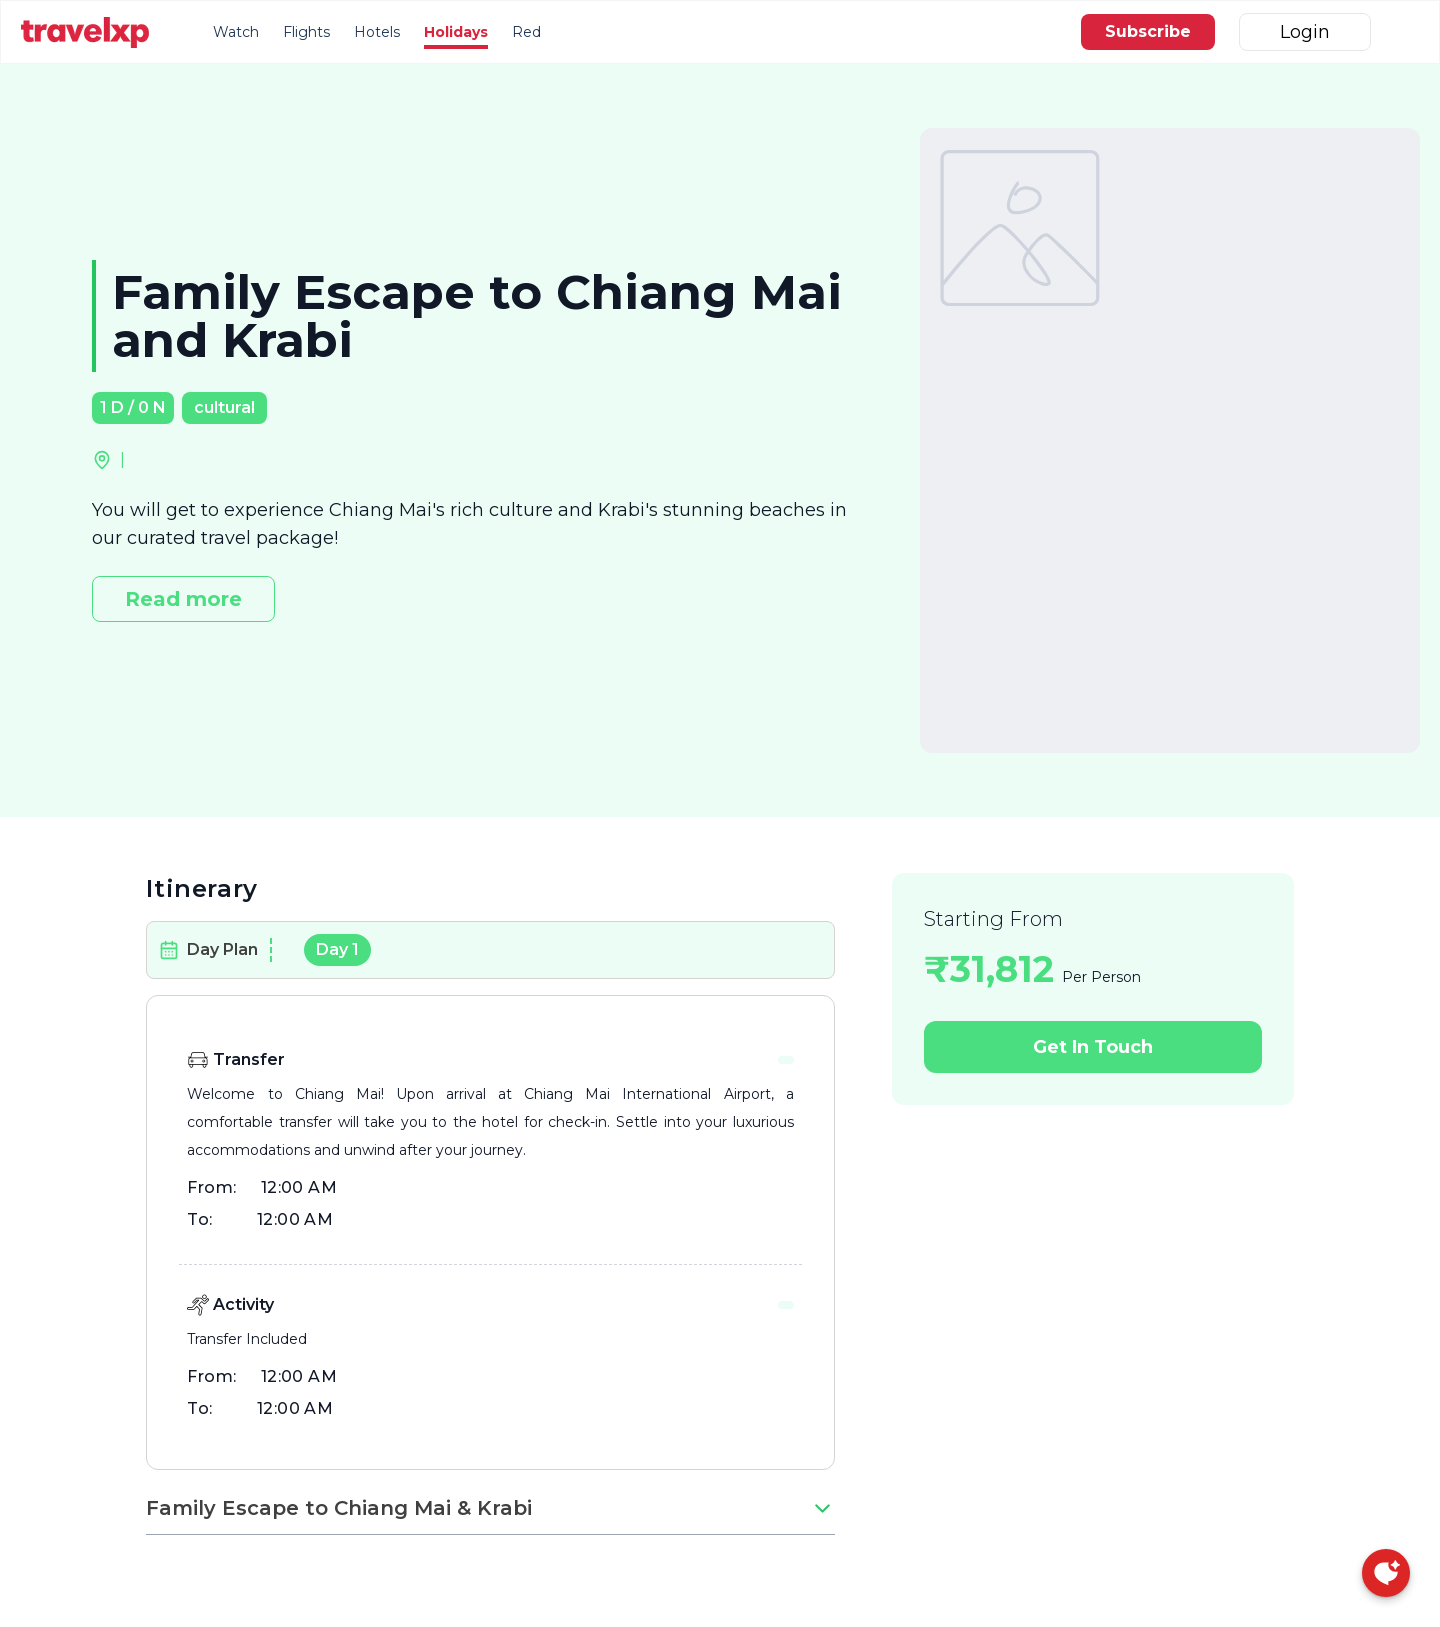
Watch (236, 32)
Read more (183, 599)
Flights (306, 32)
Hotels (377, 32)
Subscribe (1148, 31)
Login (1305, 32)
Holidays (456, 32)
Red (526, 32)
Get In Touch (1093, 1047)
